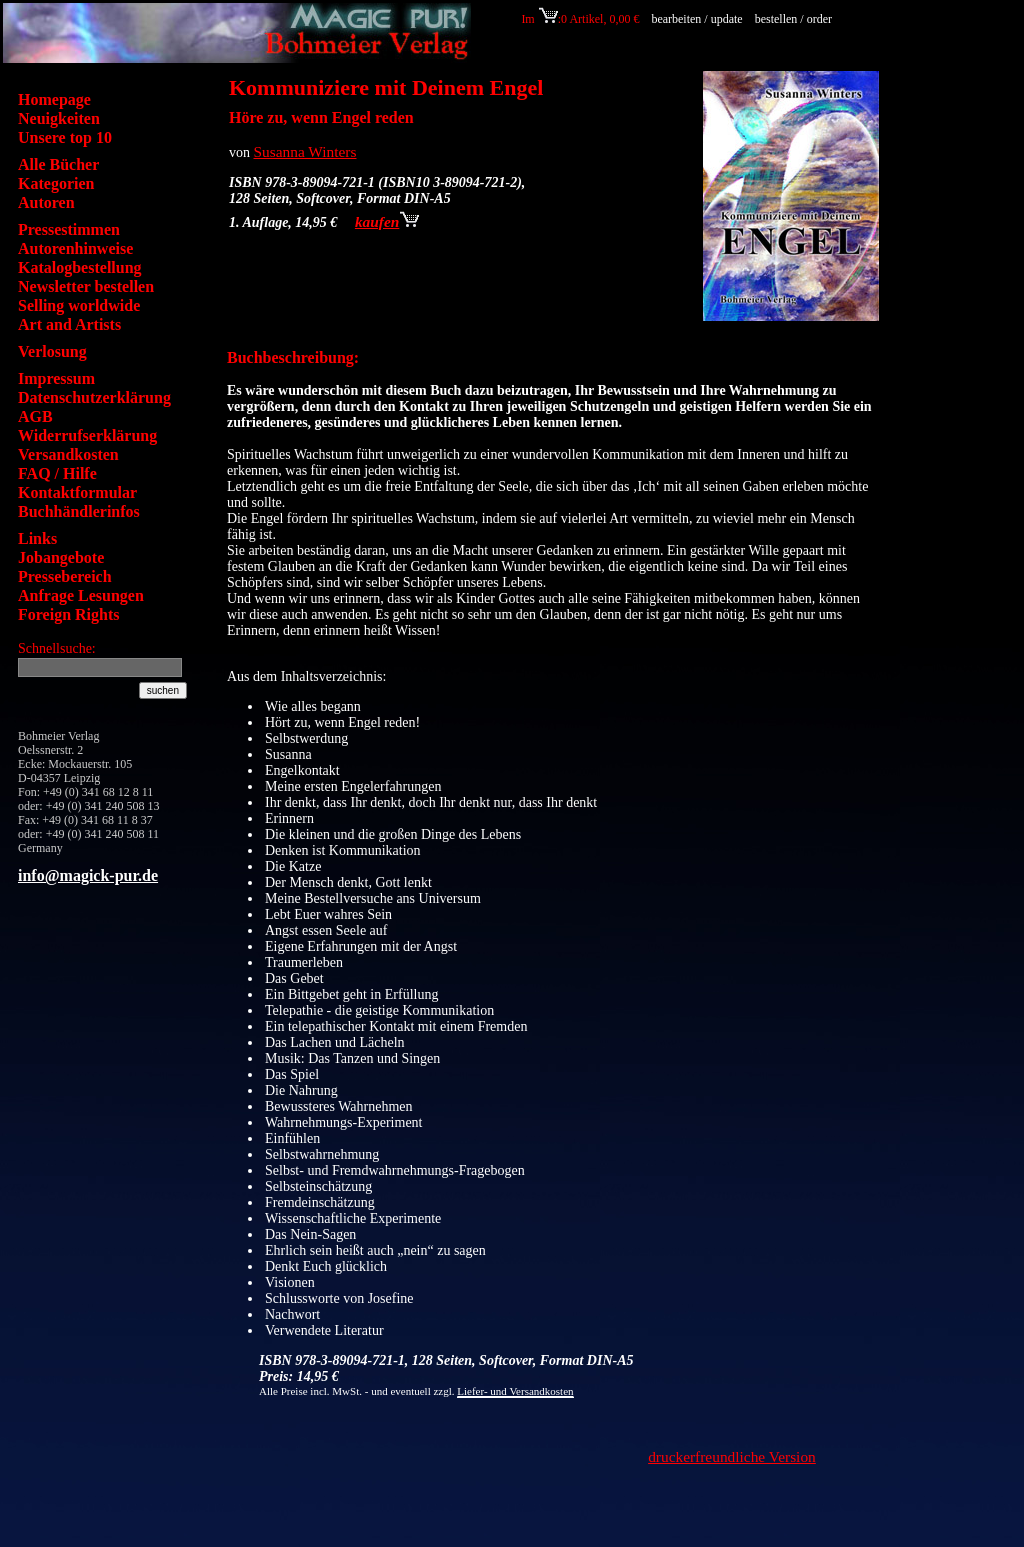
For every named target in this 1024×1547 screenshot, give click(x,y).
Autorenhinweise (75, 248)
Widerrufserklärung (87, 435)
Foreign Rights (68, 614)
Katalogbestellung (80, 267)
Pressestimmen (69, 229)
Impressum (56, 378)
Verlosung (52, 351)
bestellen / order (795, 19)
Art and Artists (69, 324)
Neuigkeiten (59, 118)
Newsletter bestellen (86, 286)
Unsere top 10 (65, 137)
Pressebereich (65, 576)
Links (37, 538)
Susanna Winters (305, 151)
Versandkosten (68, 454)
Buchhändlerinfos (79, 511)
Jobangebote (61, 557)
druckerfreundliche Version (732, 1456)
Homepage (54, 99)
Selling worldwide (79, 305)
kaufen (387, 221)
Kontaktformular (77, 492)
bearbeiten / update (696, 19)
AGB (35, 416)
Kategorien (56, 183)
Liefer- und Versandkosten (515, 1391)
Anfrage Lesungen (81, 595)
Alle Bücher (58, 164)
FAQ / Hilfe (57, 473)
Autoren (46, 202)
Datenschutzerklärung (94, 397)
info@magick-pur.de (88, 875)
